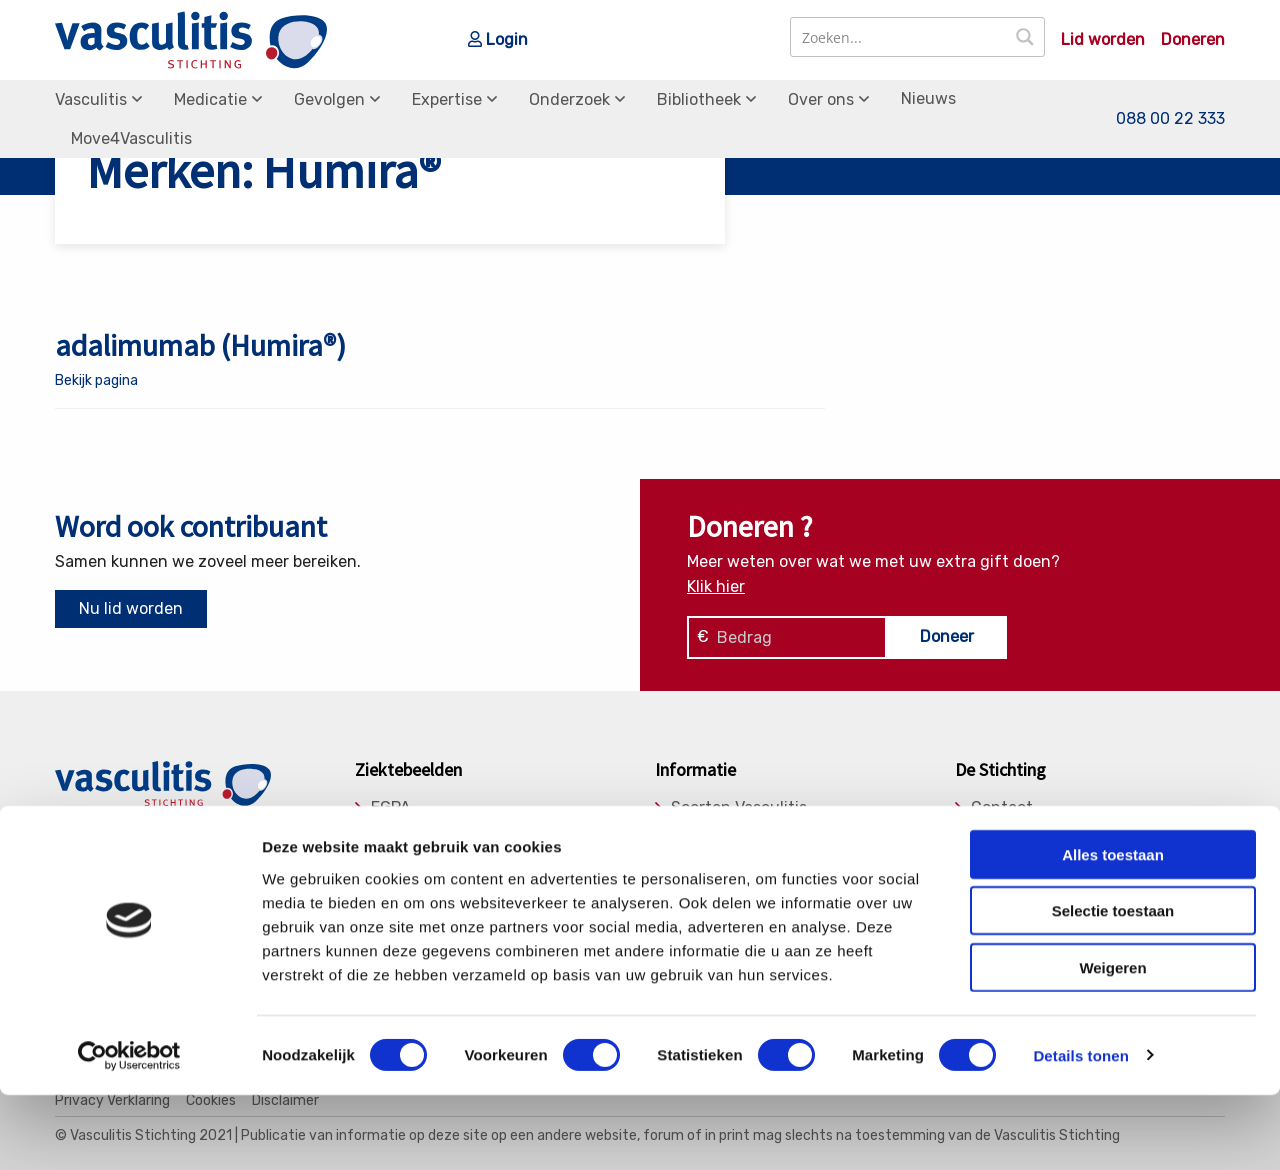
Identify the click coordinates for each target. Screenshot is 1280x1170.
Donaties (1004, 833)
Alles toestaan (1113, 929)
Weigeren (1112, 1042)
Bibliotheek (699, 99)
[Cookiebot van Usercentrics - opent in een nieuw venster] (129, 1131)
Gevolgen (329, 99)
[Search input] (899, 37)
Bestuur (1001, 859)
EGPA (391, 808)
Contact (1002, 808)
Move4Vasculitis (131, 138)
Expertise (447, 99)
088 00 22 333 (1170, 118)
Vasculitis (91, 99)
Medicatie (210, 99)
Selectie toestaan (1113, 986)
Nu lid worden (131, 608)
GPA (386, 833)
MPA (387, 859)
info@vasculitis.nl (212, 860)
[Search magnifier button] (1025, 37)
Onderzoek (569, 99)
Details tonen (1080, 1130)
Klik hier (716, 586)
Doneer (947, 636)
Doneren (1193, 40)
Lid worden (1103, 40)
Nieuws (928, 98)
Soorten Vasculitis (739, 808)
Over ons (821, 99)
